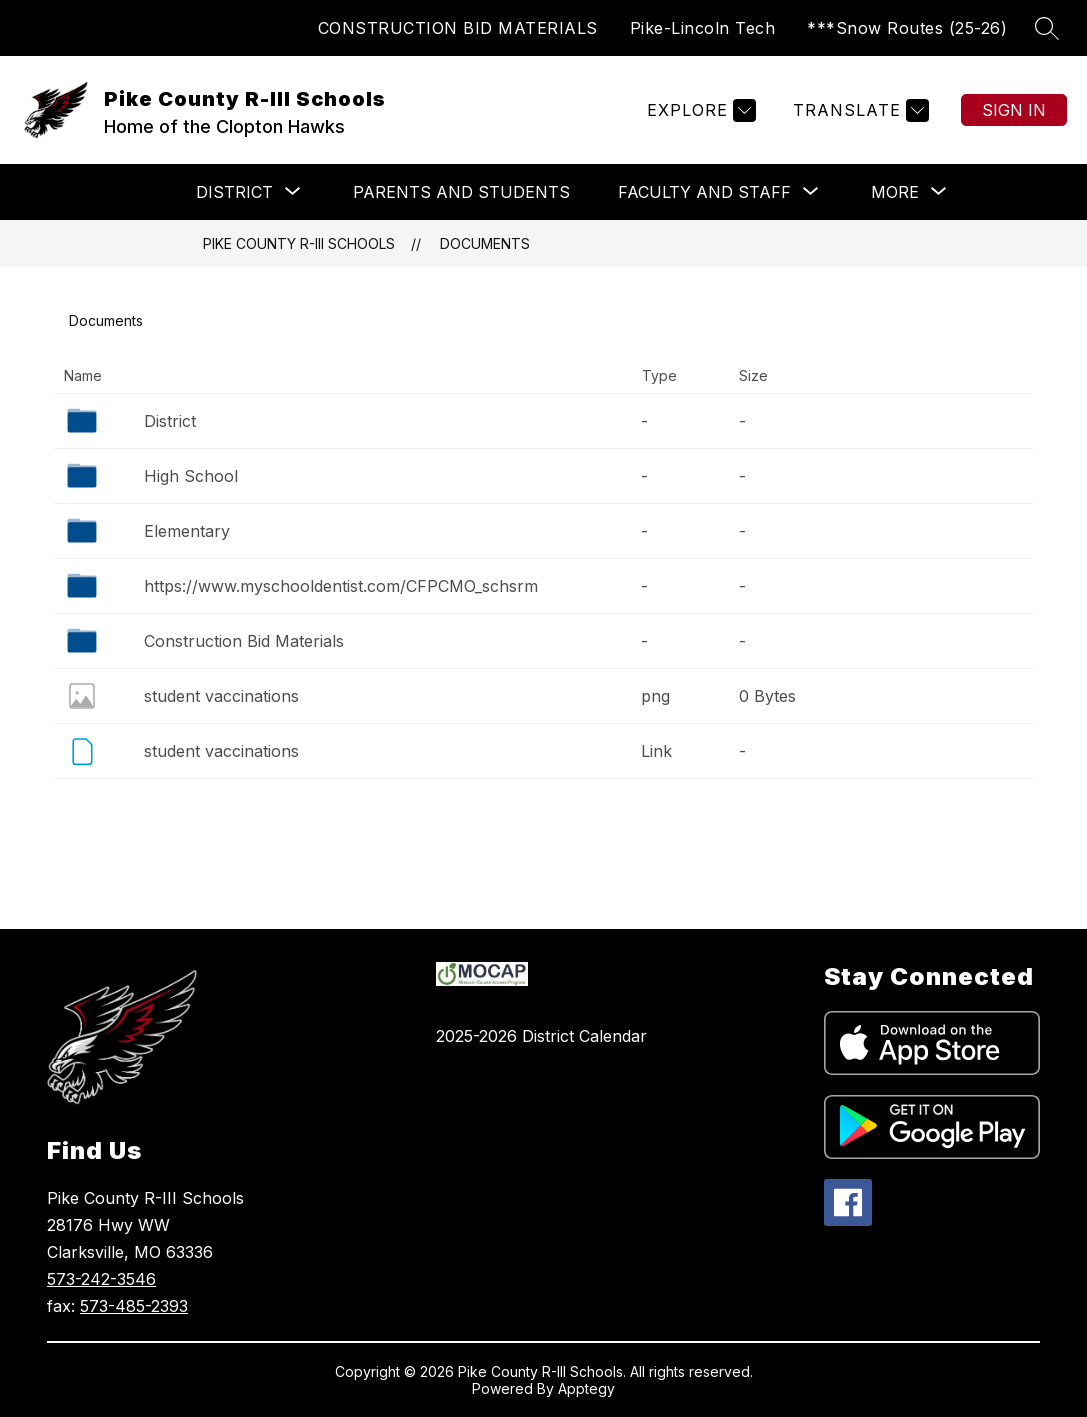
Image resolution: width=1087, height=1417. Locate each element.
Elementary (187, 531)
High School (191, 476)
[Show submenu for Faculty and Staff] (704, 192)
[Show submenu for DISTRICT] (234, 192)
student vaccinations (221, 696)
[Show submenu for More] (895, 192)
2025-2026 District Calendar (541, 1036)
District (170, 421)
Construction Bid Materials (244, 641)
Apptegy (586, 1388)
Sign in (1014, 110)
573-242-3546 (101, 1279)
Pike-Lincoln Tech (703, 28)
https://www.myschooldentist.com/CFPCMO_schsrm (341, 586)
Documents (485, 243)
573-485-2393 (134, 1306)
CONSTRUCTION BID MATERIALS (458, 28)
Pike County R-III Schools (299, 243)
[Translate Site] (858, 110)
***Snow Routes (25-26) (907, 28)
